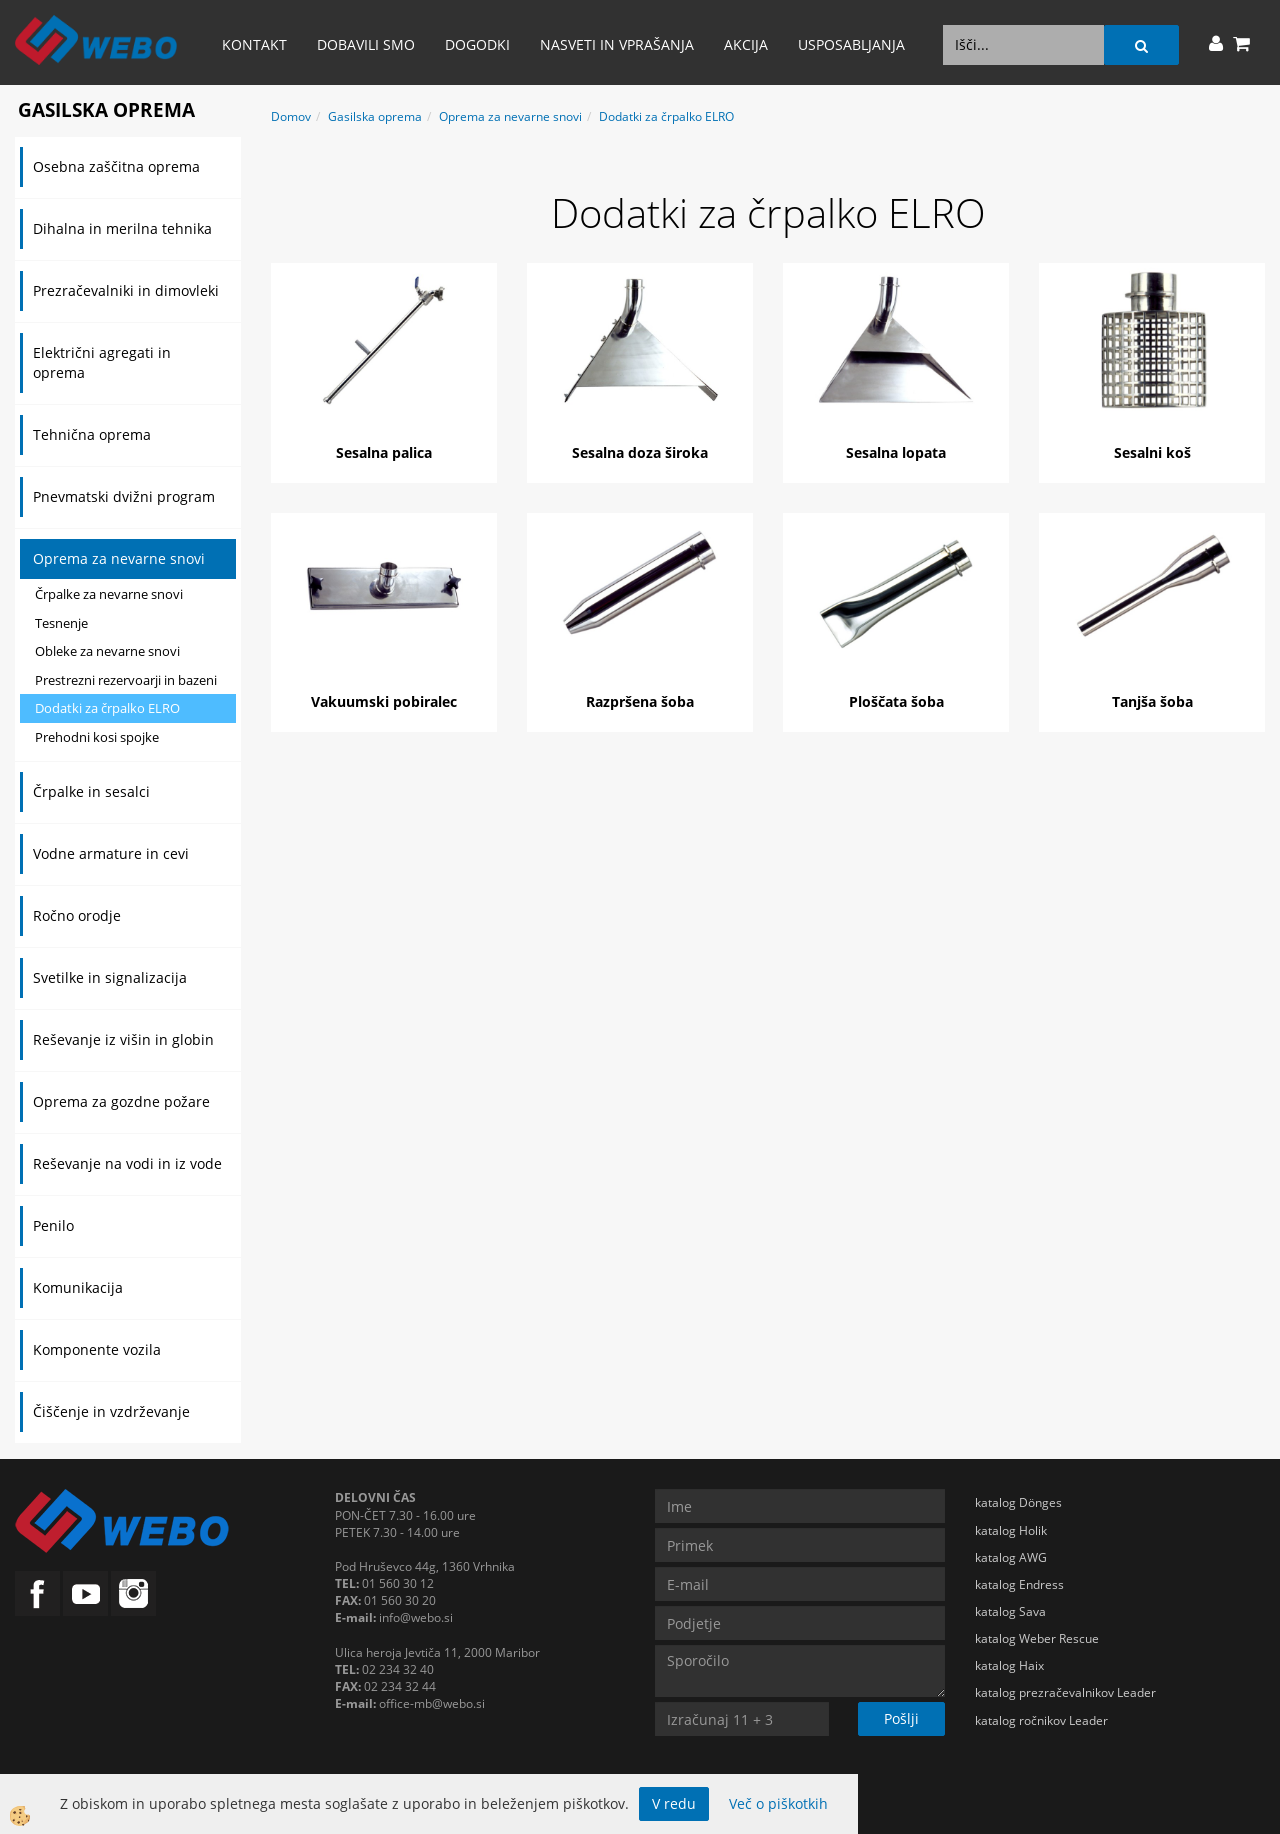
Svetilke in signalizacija (110, 977)
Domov (291, 116)
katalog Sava (1010, 1611)
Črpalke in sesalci (91, 791)
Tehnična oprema (92, 434)
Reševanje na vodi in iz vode (127, 1163)
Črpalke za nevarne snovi (109, 594)
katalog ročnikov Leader (1041, 1720)
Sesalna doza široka (640, 452)
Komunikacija (78, 1287)
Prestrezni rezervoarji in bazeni (126, 680)
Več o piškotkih (778, 1803)
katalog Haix (1009, 1665)
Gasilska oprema (375, 116)
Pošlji (901, 1718)
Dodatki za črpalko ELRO (107, 708)
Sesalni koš (1152, 452)
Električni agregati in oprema (102, 362)
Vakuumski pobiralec (384, 701)
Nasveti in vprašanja (617, 44)
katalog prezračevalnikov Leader (1065, 1692)
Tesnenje (61, 623)
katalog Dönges (1018, 1502)
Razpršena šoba (640, 701)
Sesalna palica (384, 452)
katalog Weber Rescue (1037, 1638)
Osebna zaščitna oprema (116, 166)
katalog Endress (1019, 1584)
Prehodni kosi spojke (97, 737)
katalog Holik (1011, 1530)
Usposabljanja (851, 44)
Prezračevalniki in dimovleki (126, 290)
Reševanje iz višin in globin (123, 1039)
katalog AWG (1011, 1557)
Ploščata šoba (896, 701)
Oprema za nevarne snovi (119, 558)
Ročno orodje (77, 915)
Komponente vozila (97, 1349)
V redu (674, 1803)
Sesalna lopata (896, 452)
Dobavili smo (366, 44)
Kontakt (254, 44)
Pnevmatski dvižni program (124, 496)
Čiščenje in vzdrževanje (111, 1411)
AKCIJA (746, 44)
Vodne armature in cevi (111, 853)
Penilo (53, 1225)
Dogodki (477, 44)
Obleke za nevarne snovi (107, 651)
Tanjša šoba (1152, 701)
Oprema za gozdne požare (121, 1101)
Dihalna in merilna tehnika (122, 228)
